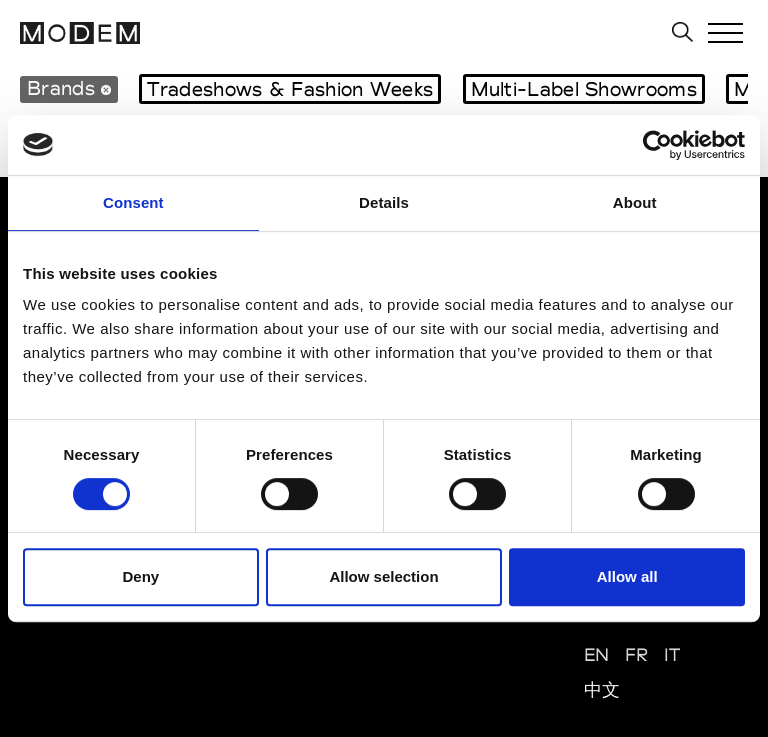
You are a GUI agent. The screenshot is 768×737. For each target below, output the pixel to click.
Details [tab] (384, 202)
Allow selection (383, 576)
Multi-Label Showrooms (584, 89)
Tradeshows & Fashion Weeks (290, 89)
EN (597, 654)
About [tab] (635, 202)
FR (637, 654)
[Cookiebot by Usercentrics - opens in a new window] (657, 145)
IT (672, 654)
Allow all (627, 576)
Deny (140, 576)
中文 (602, 689)
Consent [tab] (133, 202)
